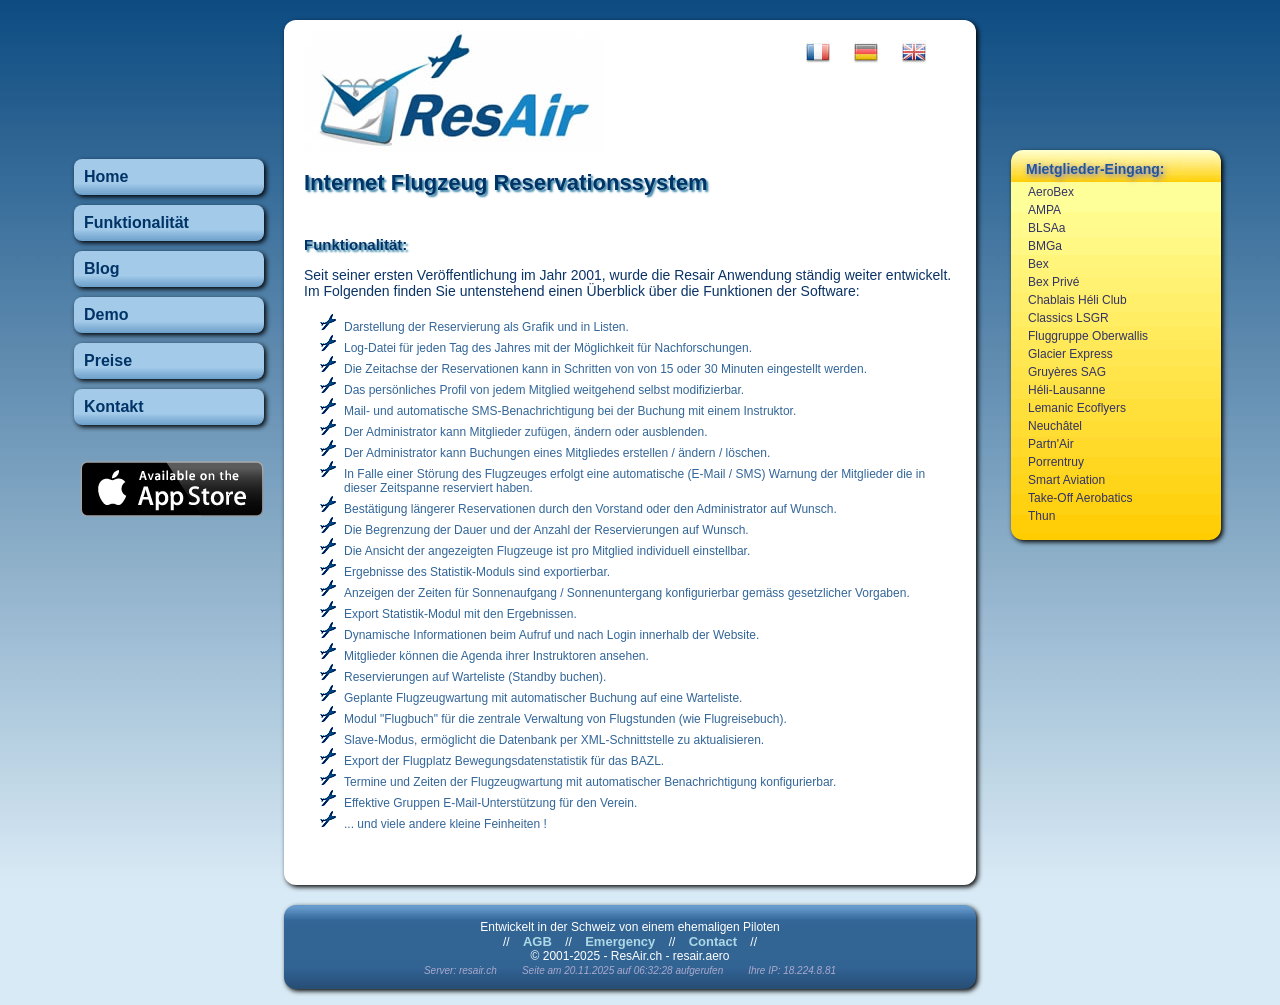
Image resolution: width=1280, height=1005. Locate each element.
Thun (1041, 516)
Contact (713, 941)
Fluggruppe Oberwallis (1088, 336)
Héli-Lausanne (1066, 390)
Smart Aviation (1066, 480)
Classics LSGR (1068, 318)
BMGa (1045, 246)
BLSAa (1046, 228)
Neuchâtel (1055, 426)
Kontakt (114, 406)
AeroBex (1051, 192)
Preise (108, 360)
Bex (1038, 264)
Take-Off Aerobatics (1080, 498)
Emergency (620, 941)
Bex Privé (1053, 282)
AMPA (1044, 210)
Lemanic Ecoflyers (1077, 408)
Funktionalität (136, 222)
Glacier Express (1070, 354)
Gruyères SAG (1067, 372)
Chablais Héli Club (1077, 300)
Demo (106, 314)
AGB (537, 941)
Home (106, 176)
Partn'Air (1051, 444)
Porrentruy (1056, 462)
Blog (102, 268)
